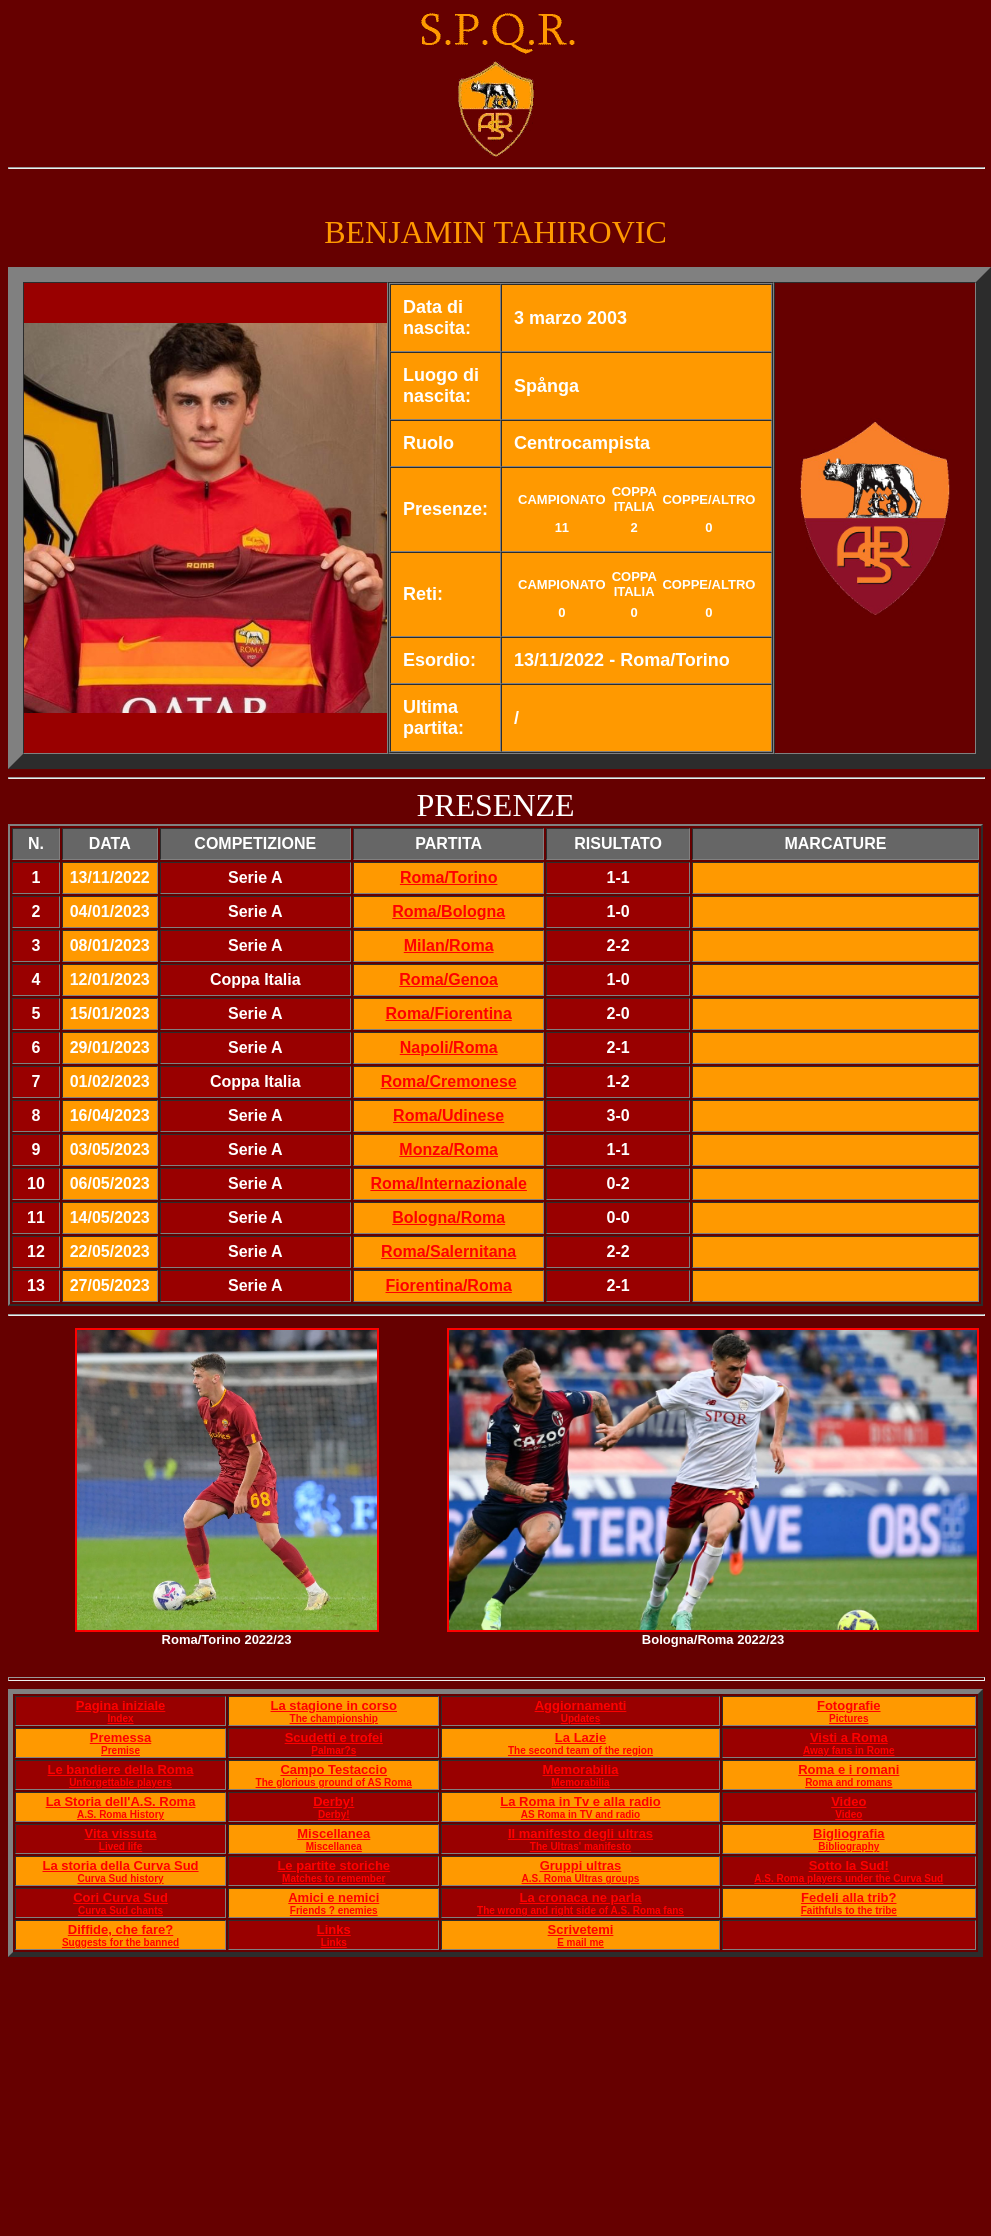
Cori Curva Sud (120, 1897)
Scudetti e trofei (334, 1737)
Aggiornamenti (581, 1705)
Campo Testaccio (333, 1769)
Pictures (848, 1718)
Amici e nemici (333, 1897)
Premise (120, 1750)
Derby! (333, 1801)
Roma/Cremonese (449, 1081)
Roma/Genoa (448, 979)
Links (334, 1929)
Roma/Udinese (448, 1115)
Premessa (120, 1737)
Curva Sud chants (120, 1910)
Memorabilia (581, 1769)
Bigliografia (849, 1833)
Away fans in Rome (849, 1750)
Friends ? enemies (334, 1910)
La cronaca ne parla (580, 1897)
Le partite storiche (333, 1865)
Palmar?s (333, 1750)
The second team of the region (580, 1750)
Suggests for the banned (120, 1942)
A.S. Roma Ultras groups (581, 1878)
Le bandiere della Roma (121, 1769)
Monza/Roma (448, 1149)
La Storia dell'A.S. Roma (121, 1801)
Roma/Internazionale (448, 1183)
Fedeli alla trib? (848, 1897)
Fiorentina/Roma (449, 1285)
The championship (334, 1718)
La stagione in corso (334, 1705)
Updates (580, 1718)
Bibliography (848, 1846)
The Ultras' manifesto (580, 1846)
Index (120, 1718)
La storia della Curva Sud (121, 1865)
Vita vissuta (121, 1833)
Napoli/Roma (449, 1047)
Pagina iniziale (121, 1705)
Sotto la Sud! (849, 1865)
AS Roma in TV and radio (580, 1814)
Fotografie (849, 1705)
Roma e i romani (848, 1769)
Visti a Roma (849, 1737)
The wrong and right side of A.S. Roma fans (580, 1910)
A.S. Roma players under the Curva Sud (848, 1878)
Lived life (120, 1846)
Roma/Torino (448, 877)
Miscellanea (333, 1833)
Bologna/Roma (448, 1217)
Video (848, 1801)
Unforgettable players (120, 1782)
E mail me (580, 1942)
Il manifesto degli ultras (580, 1833)
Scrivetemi (581, 1929)
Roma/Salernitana (448, 1251)
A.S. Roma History (120, 1814)
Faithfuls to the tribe (849, 1910)
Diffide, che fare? (120, 1929)
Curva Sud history (120, 1878)
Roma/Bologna (448, 911)
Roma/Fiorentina (449, 1013)
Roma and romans (848, 1782)
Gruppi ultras (581, 1865)
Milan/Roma (449, 945)
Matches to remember (333, 1878)
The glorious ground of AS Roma (334, 1782)
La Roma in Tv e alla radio (580, 1801)
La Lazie (580, 1737)
